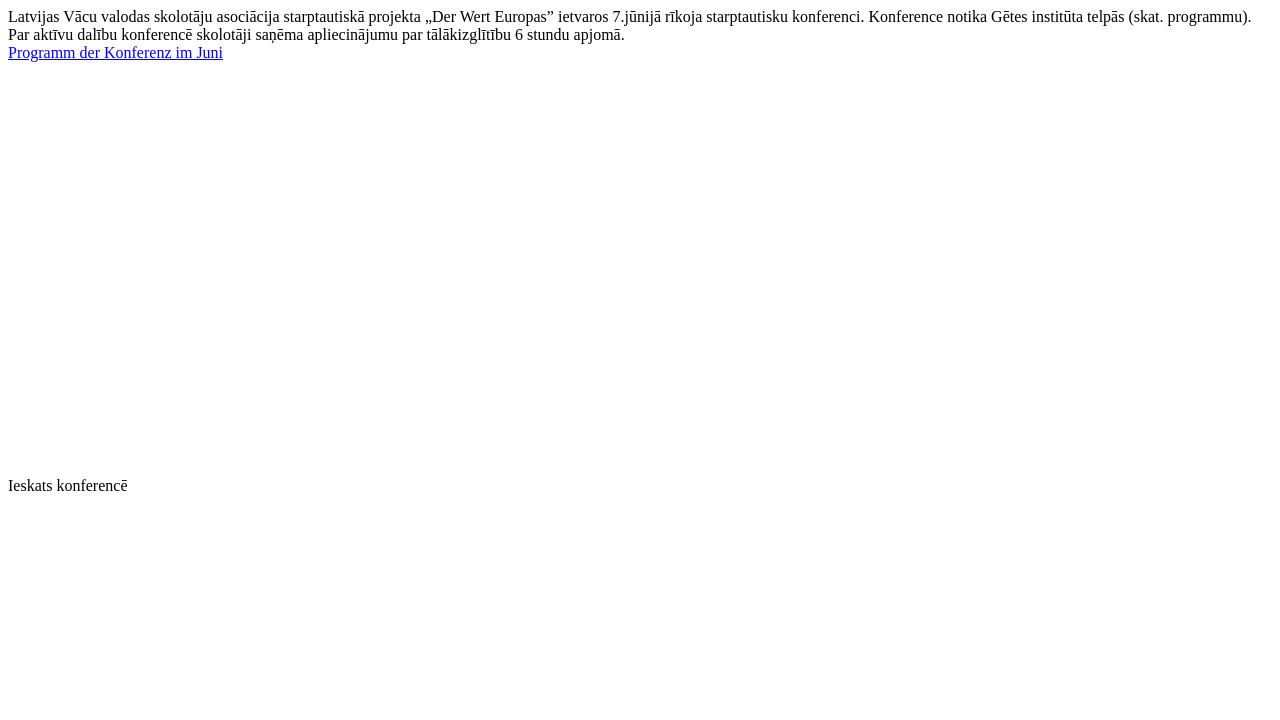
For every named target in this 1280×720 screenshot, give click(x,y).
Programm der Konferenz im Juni (115, 52)
